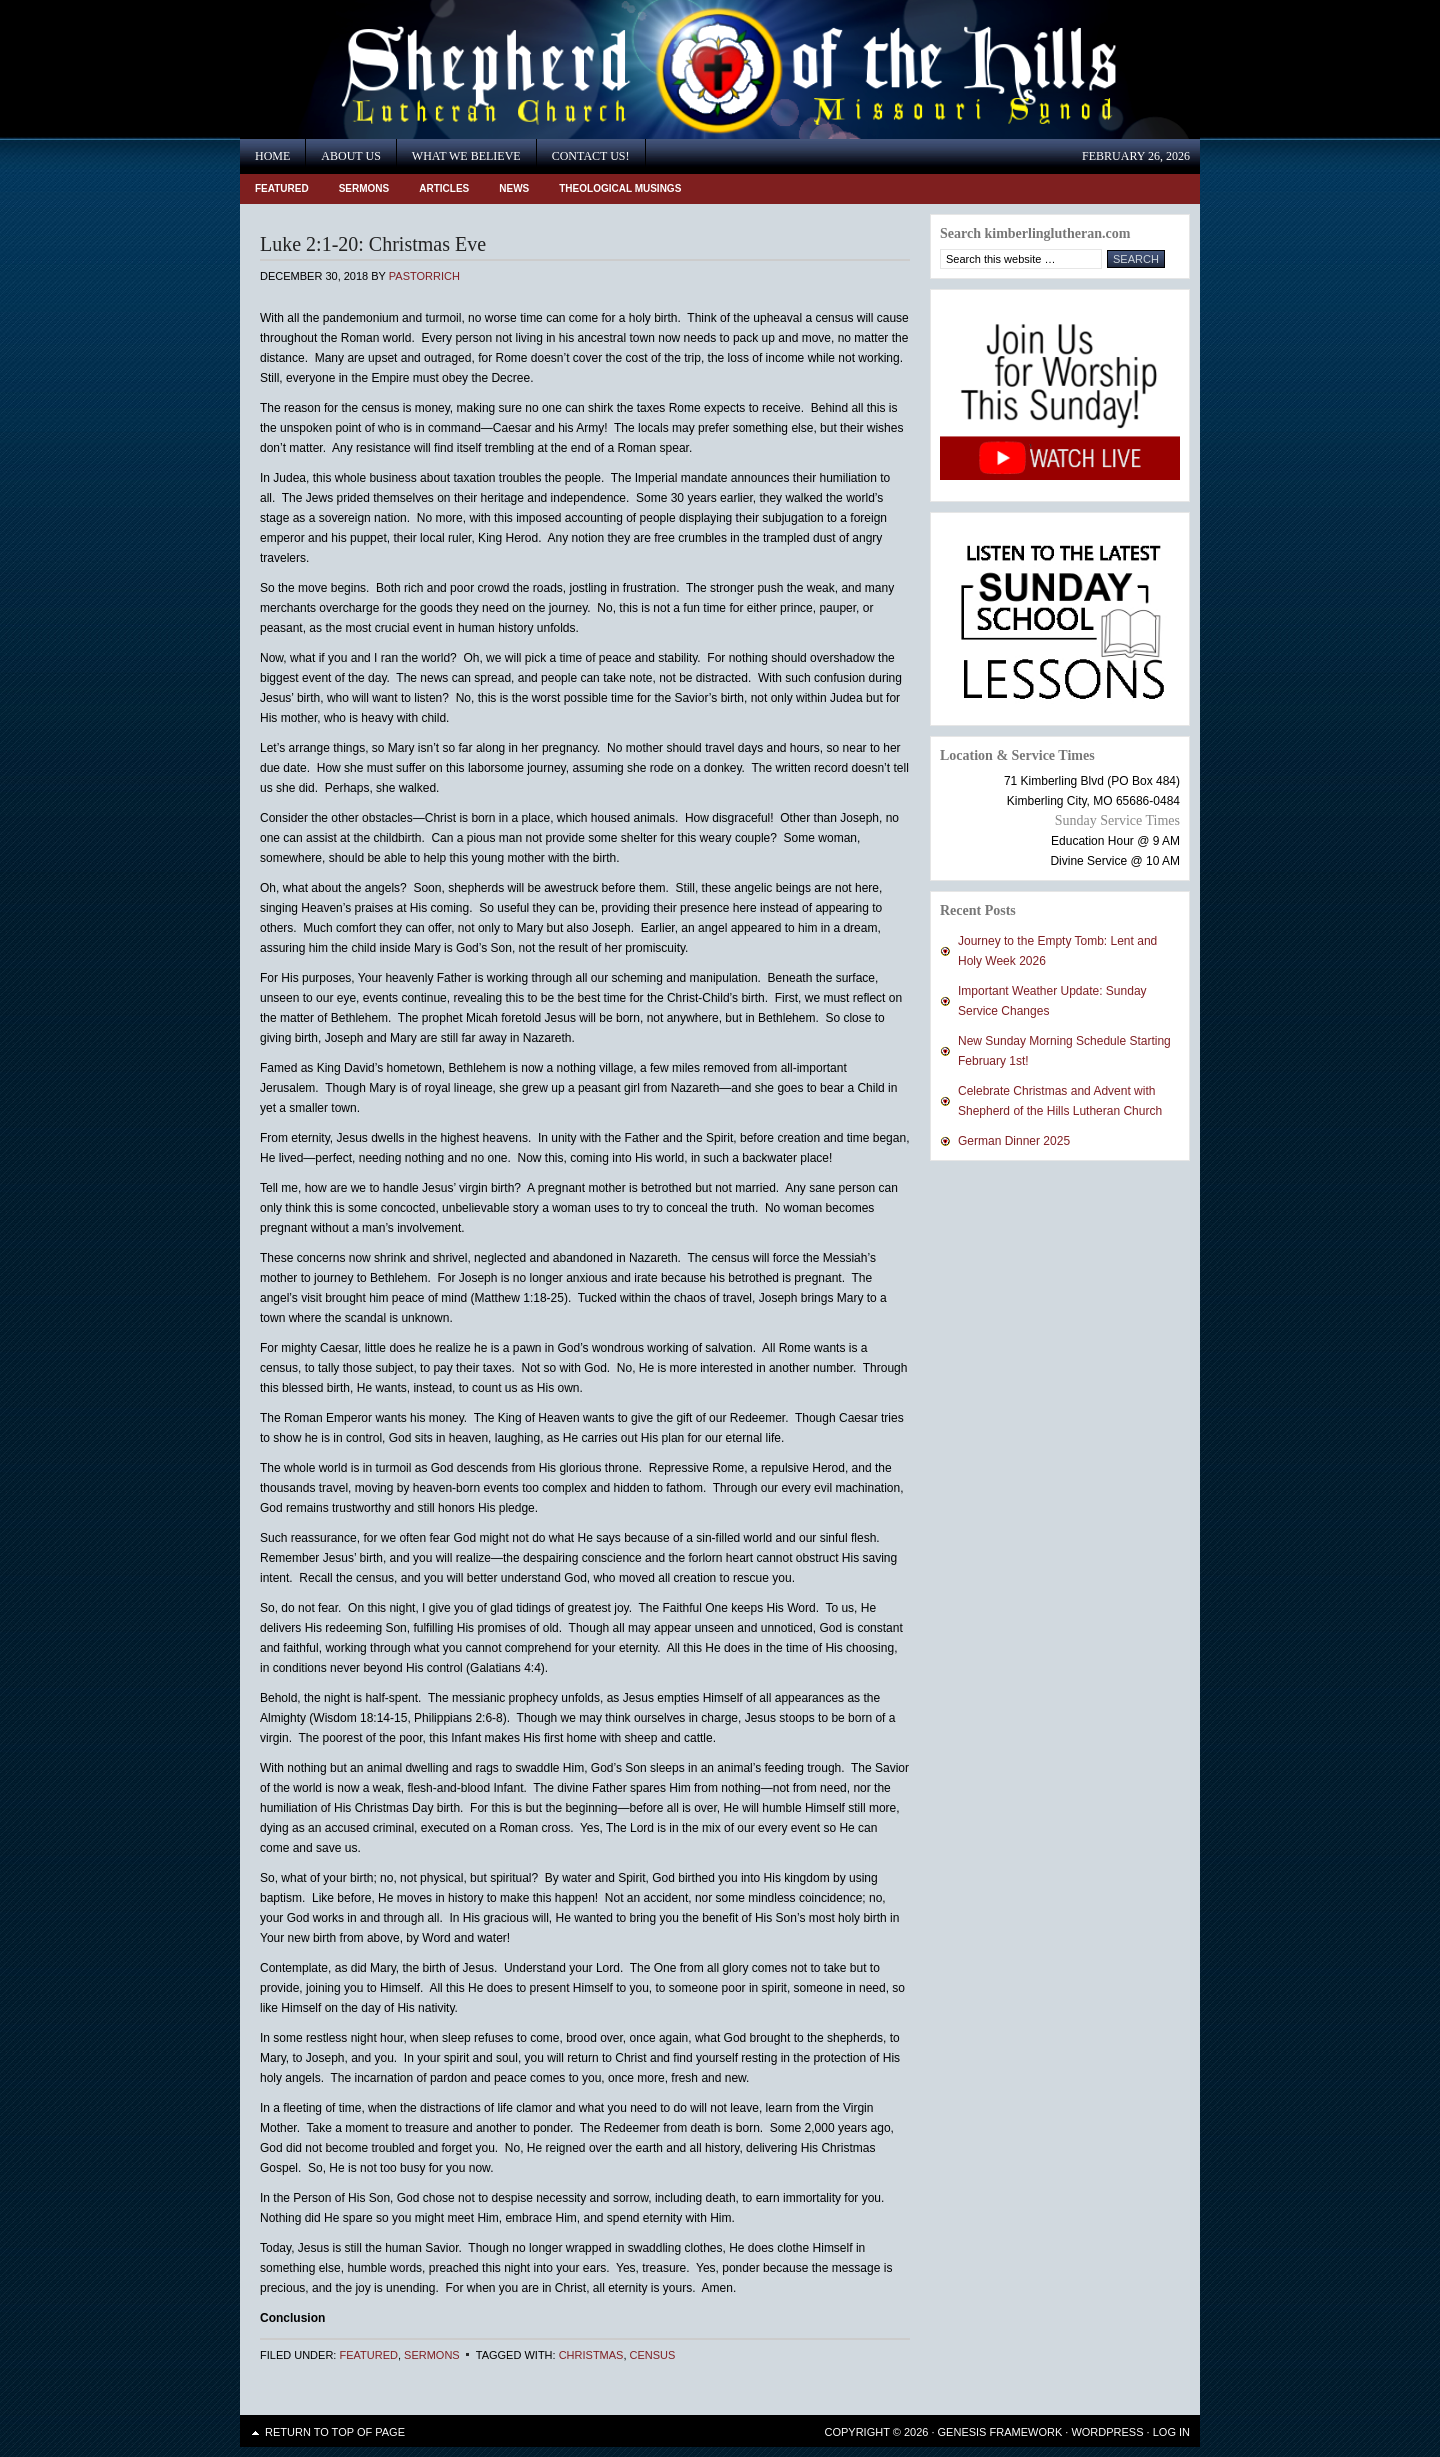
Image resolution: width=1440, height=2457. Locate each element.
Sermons (364, 188)
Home (272, 156)
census (653, 2355)
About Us (350, 156)
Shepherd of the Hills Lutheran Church (420, 69)
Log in (1171, 2432)
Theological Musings (620, 188)
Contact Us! (591, 156)
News (514, 188)
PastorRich (424, 276)
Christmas (591, 2355)
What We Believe (466, 156)
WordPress (1107, 2432)
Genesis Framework (1000, 2432)
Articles (444, 188)
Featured (282, 188)
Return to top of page (335, 2432)
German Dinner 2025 (1014, 1141)
